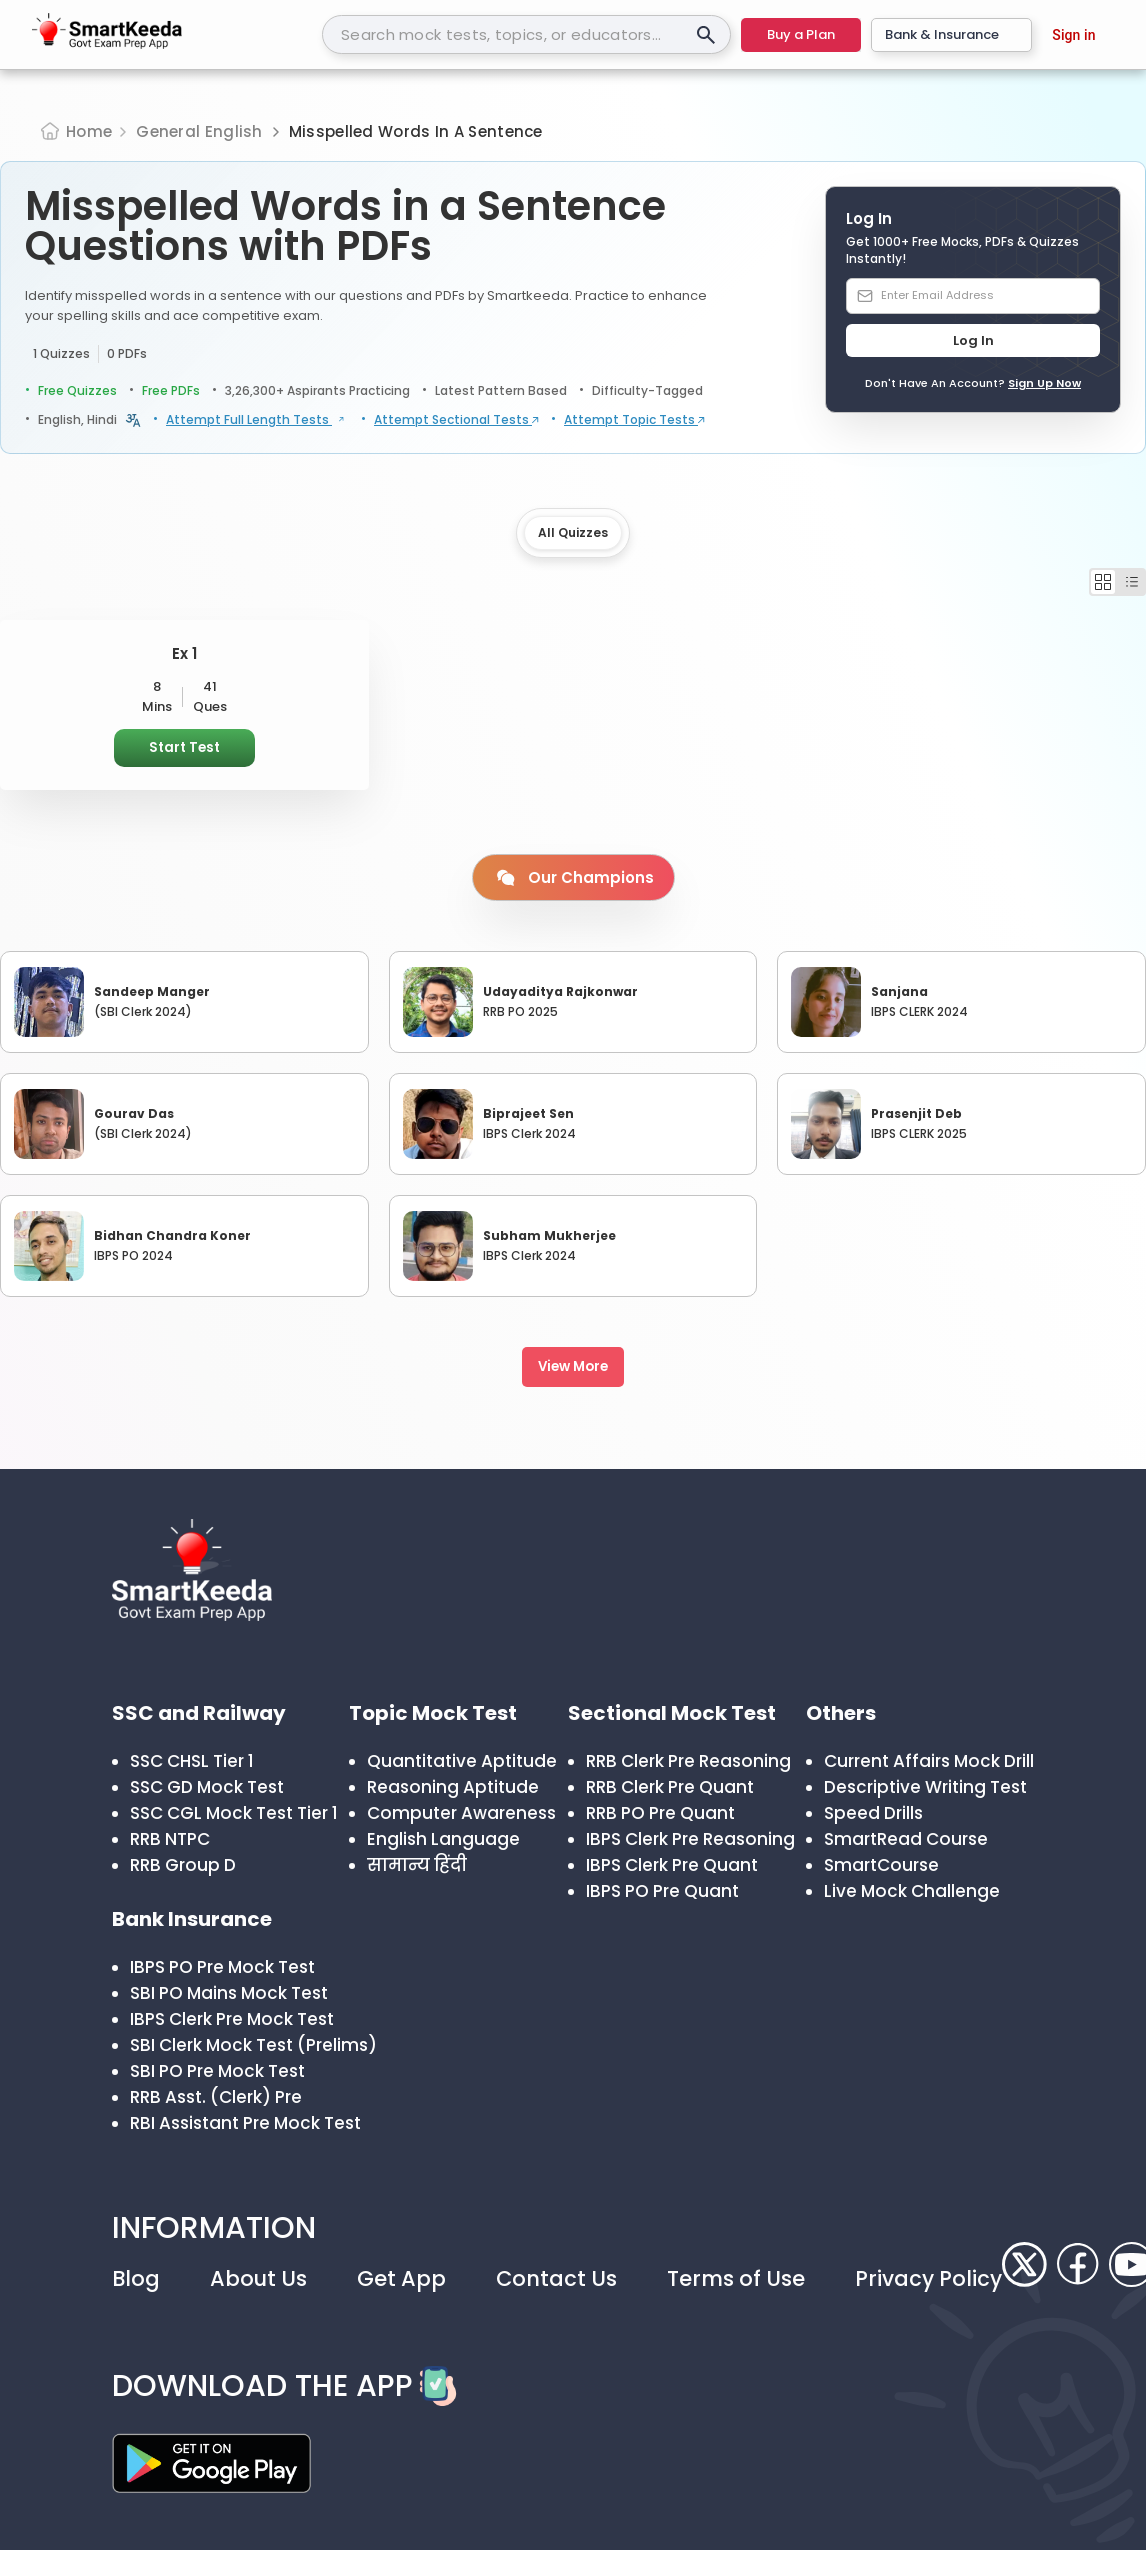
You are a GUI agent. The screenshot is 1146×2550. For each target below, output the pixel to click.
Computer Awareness (461, 1813)
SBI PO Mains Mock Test (229, 1993)
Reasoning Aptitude (453, 1787)
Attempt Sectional (456, 420)
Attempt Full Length (257, 420)
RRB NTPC (170, 1839)
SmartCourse (881, 1865)
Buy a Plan (801, 34)
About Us (258, 2278)
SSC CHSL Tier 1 (192, 1761)
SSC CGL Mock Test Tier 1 (234, 1813)
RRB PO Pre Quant (660, 1813)
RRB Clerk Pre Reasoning (688, 1761)
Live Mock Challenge (912, 1891)
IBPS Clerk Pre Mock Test (232, 2019)
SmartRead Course (906, 1839)
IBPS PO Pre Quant (662, 1891)
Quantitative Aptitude (462, 1761)
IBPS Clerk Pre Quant (672, 1865)
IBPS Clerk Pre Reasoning (690, 1839)
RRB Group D (183, 1865)
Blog (136, 2278)
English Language (443, 1839)
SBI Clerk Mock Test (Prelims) (253, 2045)
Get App (401, 2278)
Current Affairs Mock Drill (929, 1761)
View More (573, 1366)
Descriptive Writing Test (925, 1787)
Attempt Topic (634, 420)
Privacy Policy (928, 2278)
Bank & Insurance (951, 34)
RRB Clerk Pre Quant (670, 1787)
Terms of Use (736, 2278)
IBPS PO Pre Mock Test (222, 1967)
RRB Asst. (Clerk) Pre (216, 2097)
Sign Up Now (1044, 383)
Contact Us (556, 2278)
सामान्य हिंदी (417, 1865)
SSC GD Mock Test (207, 1787)
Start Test (184, 747)
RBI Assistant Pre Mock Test (245, 2123)
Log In (973, 340)
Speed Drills (873, 1813)
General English (199, 131)
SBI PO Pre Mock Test (217, 2071)
